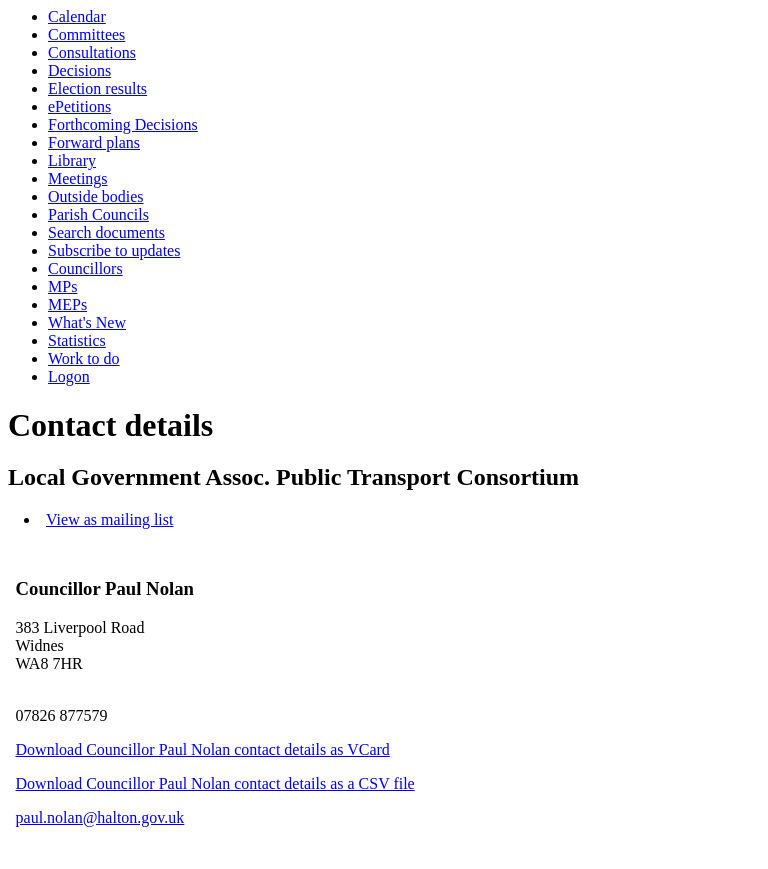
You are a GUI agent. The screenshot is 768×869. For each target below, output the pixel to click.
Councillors (85, 268)
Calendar (77, 16)
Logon (69, 376)
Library (72, 160)
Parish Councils (98, 214)
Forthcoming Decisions (123, 124)
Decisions (79, 70)
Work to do (84, 358)
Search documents (106, 232)
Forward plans (94, 142)
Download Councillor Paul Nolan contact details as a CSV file (215, 783)
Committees (86, 34)
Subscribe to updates (114, 250)
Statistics (77, 340)
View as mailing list (109, 519)
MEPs (67, 304)
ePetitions (79, 106)
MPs (62, 286)
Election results (97, 88)
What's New (87, 322)
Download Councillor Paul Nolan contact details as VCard (203, 749)
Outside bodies (96, 196)
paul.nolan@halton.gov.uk (100, 817)
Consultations (92, 52)
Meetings (78, 178)
